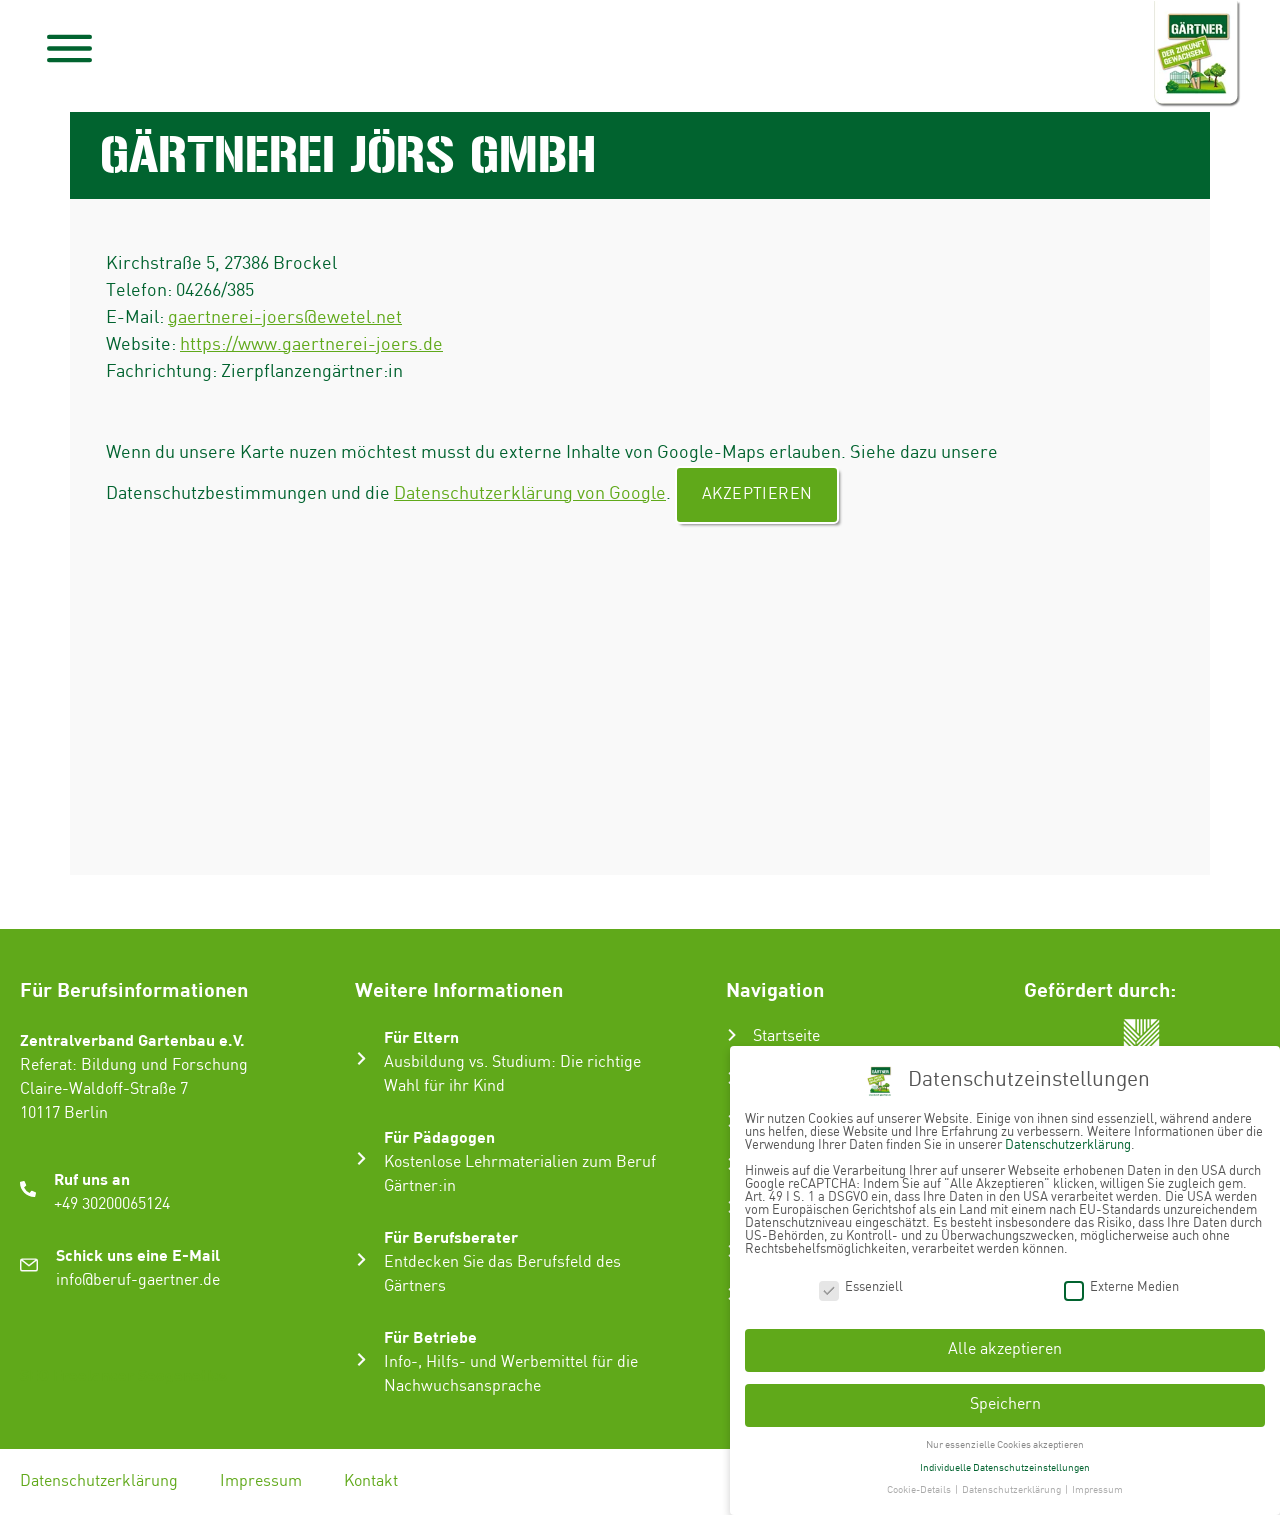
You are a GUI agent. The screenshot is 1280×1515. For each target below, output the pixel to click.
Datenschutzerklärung (99, 1481)
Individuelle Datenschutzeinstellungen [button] (1005, 1466)
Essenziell (861, 1285)
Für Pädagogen (439, 1136)
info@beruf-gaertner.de (138, 1280)
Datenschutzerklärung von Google (530, 493)
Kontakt (371, 1481)
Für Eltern (421, 1036)
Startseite (786, 1036)
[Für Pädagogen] (361, 1158)
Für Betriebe (430, 1336)
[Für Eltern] (361, 1058)
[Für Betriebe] (361, 1359)
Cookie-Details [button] (920, 1489)
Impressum (261, 1481)
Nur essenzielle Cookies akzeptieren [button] (1005, 1444)
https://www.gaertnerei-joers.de (311, 344)
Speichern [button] (1005, 1403)
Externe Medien (1121, 1285)
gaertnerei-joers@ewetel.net (285, 317)
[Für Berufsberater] (361, 1259)
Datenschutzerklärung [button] (1012, 1489)
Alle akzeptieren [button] (1005, 1348)
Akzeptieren (757, 494)
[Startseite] (732, 1035)
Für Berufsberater (451, 1236)
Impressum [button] (1097, 1489)
